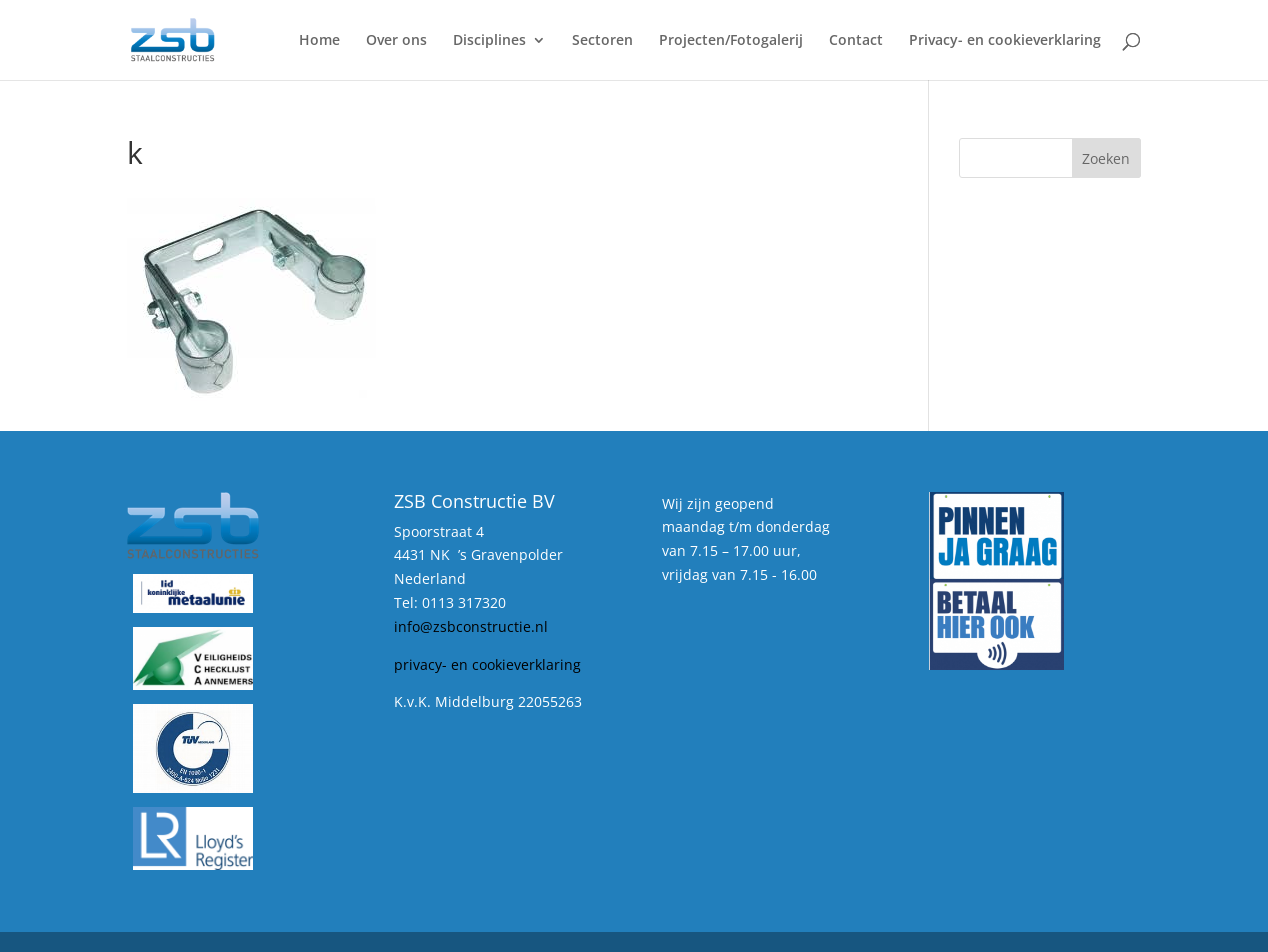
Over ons (396, 41)
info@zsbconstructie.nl (471, 626)
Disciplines (489, 41)
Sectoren (602, 41)
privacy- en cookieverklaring (487, 664)
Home (319, 41)
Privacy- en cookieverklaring (1005, 41)
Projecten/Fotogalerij (731, 41)
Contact (856, 41)
